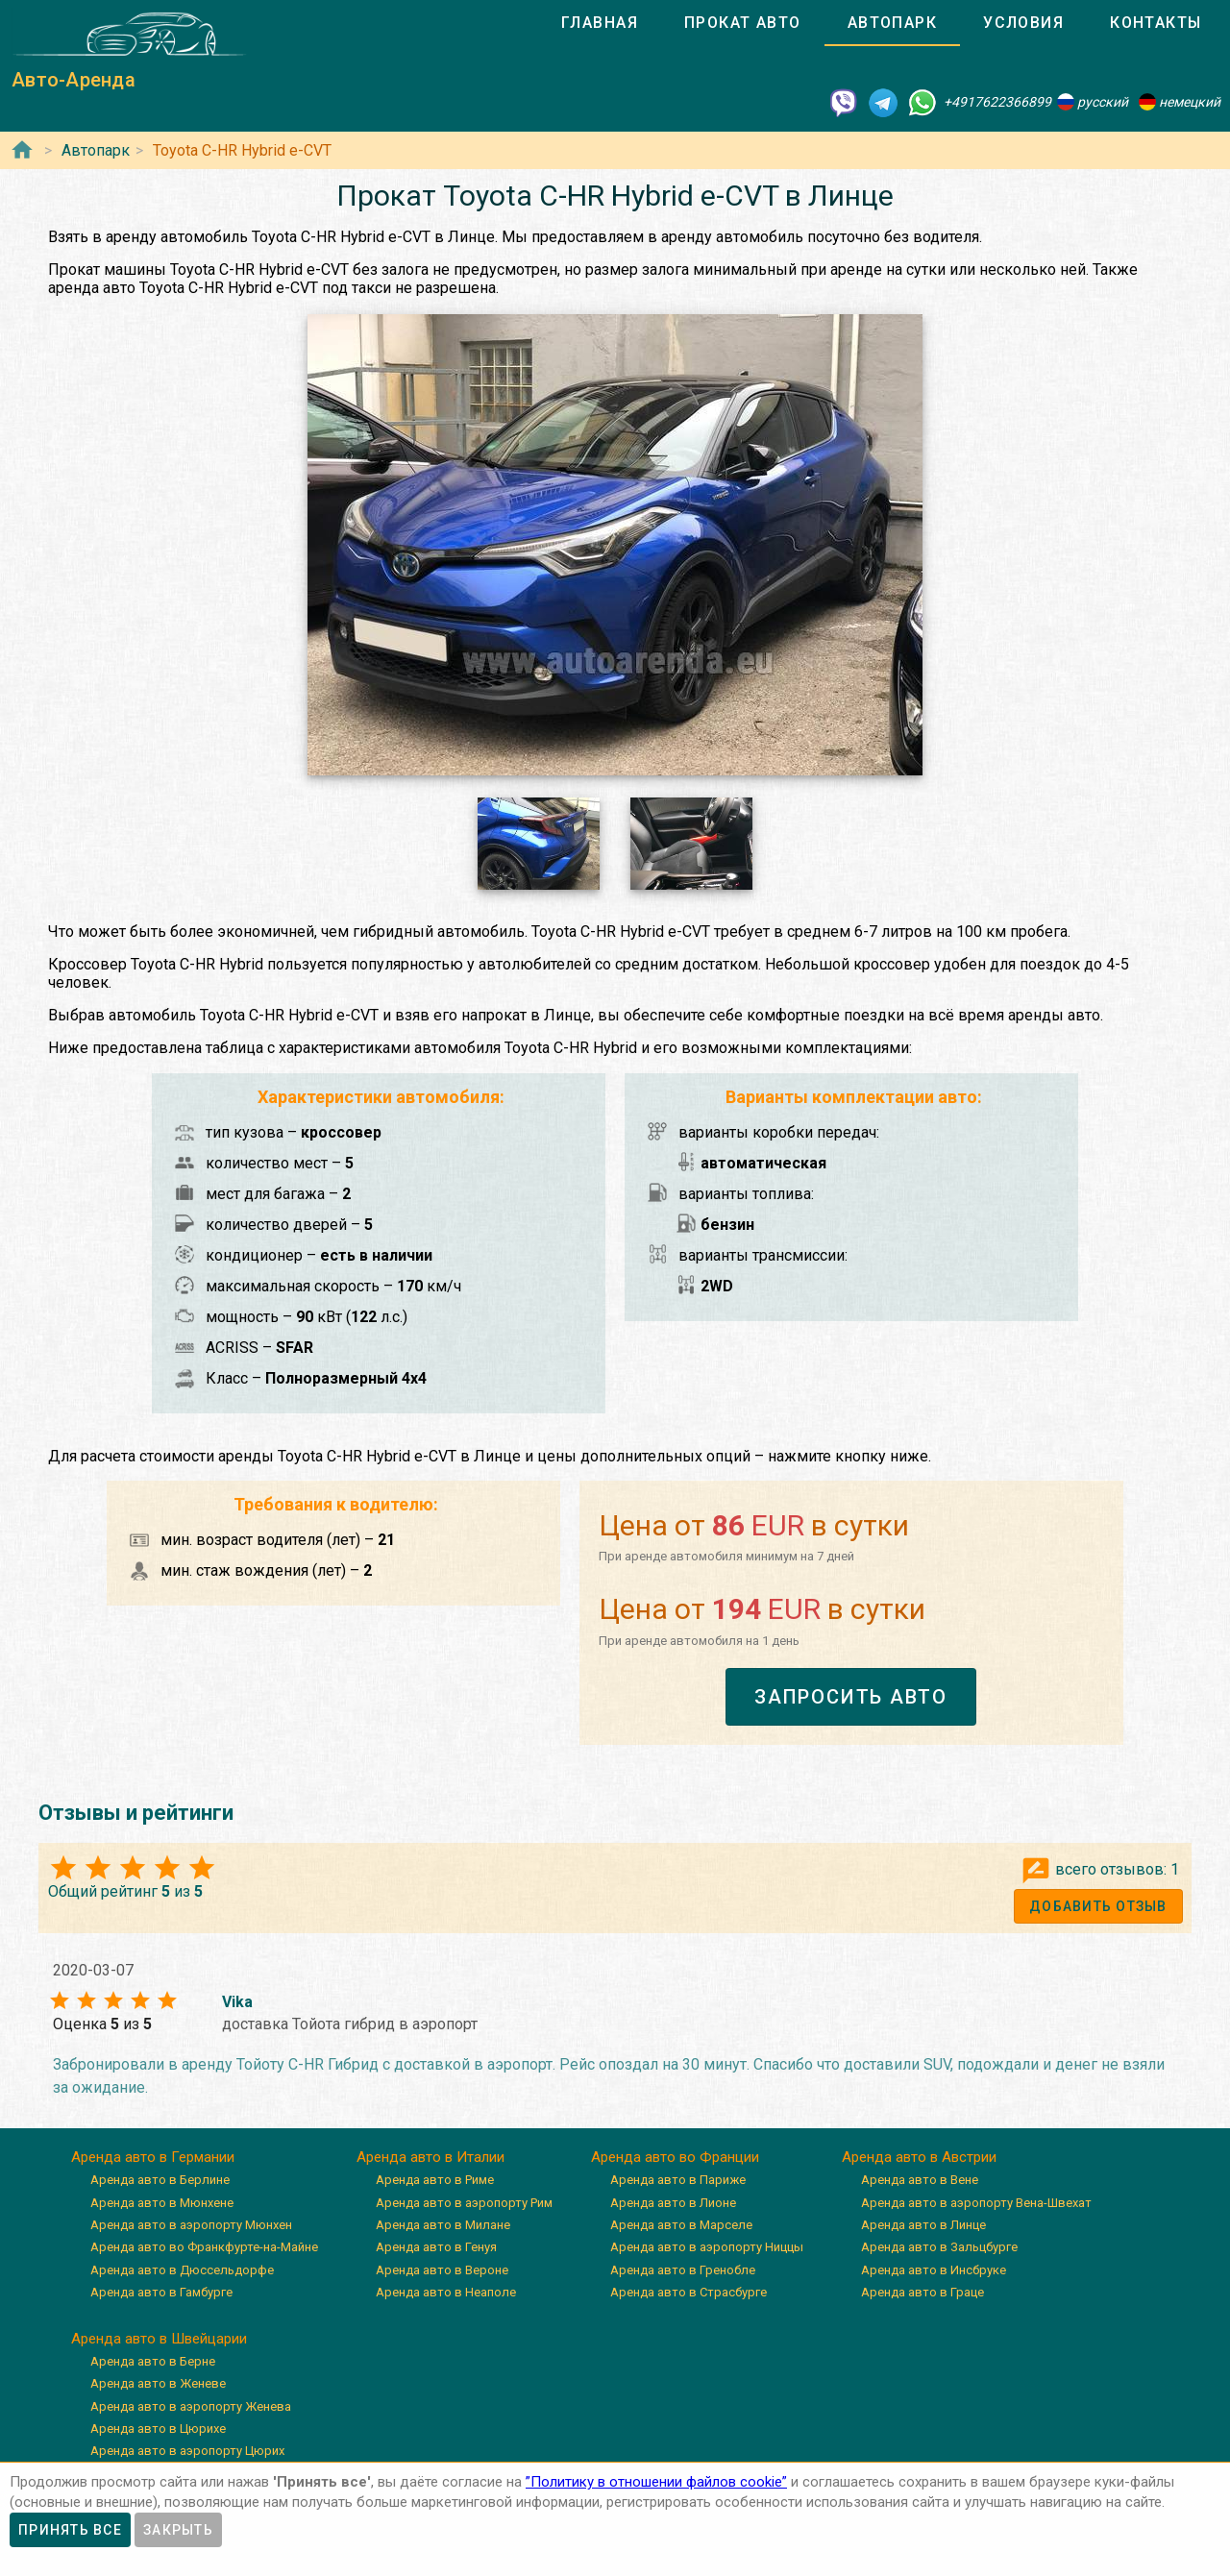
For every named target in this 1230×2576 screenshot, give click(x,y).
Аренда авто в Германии (152, 2157)
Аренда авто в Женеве (158, 2383)
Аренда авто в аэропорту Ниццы (706, 2247)
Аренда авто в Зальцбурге (939, 2247)
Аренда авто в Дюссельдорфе (182, 2270)
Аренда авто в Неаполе (446, 2292)
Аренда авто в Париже (678, 2179)
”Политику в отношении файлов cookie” (656, 2481)
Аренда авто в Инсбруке (933, 2270)
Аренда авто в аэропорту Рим (464, 2203)
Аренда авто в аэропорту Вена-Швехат (976, 2203)
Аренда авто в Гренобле (682, 2270)
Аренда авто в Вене (919, 2179)
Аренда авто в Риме (435, 2179)
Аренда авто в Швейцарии (159, 2338)
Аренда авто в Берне (152, 2361)
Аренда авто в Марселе (681, 2225)
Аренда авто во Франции (675, 2157)
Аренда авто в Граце (922, 2292)
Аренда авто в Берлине (160, 2179)
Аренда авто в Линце (923, 2225)
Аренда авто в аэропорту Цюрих (187, 2450)
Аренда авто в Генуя (436, 2247)
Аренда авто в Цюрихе (158, 2428)
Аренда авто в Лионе (673, 2203)
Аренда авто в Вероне (442, 2270)
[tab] (599, 23)
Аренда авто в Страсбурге (688, 2292)
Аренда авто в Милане (443, 2225)
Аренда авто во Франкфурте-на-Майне (204, 2247)
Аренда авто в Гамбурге (161, 2292)
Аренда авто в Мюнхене (162, 2203)
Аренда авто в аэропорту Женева (190, 2406)
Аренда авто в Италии (430, 2157)
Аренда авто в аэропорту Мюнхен (191, 2225)
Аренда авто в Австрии (919, 2157)
